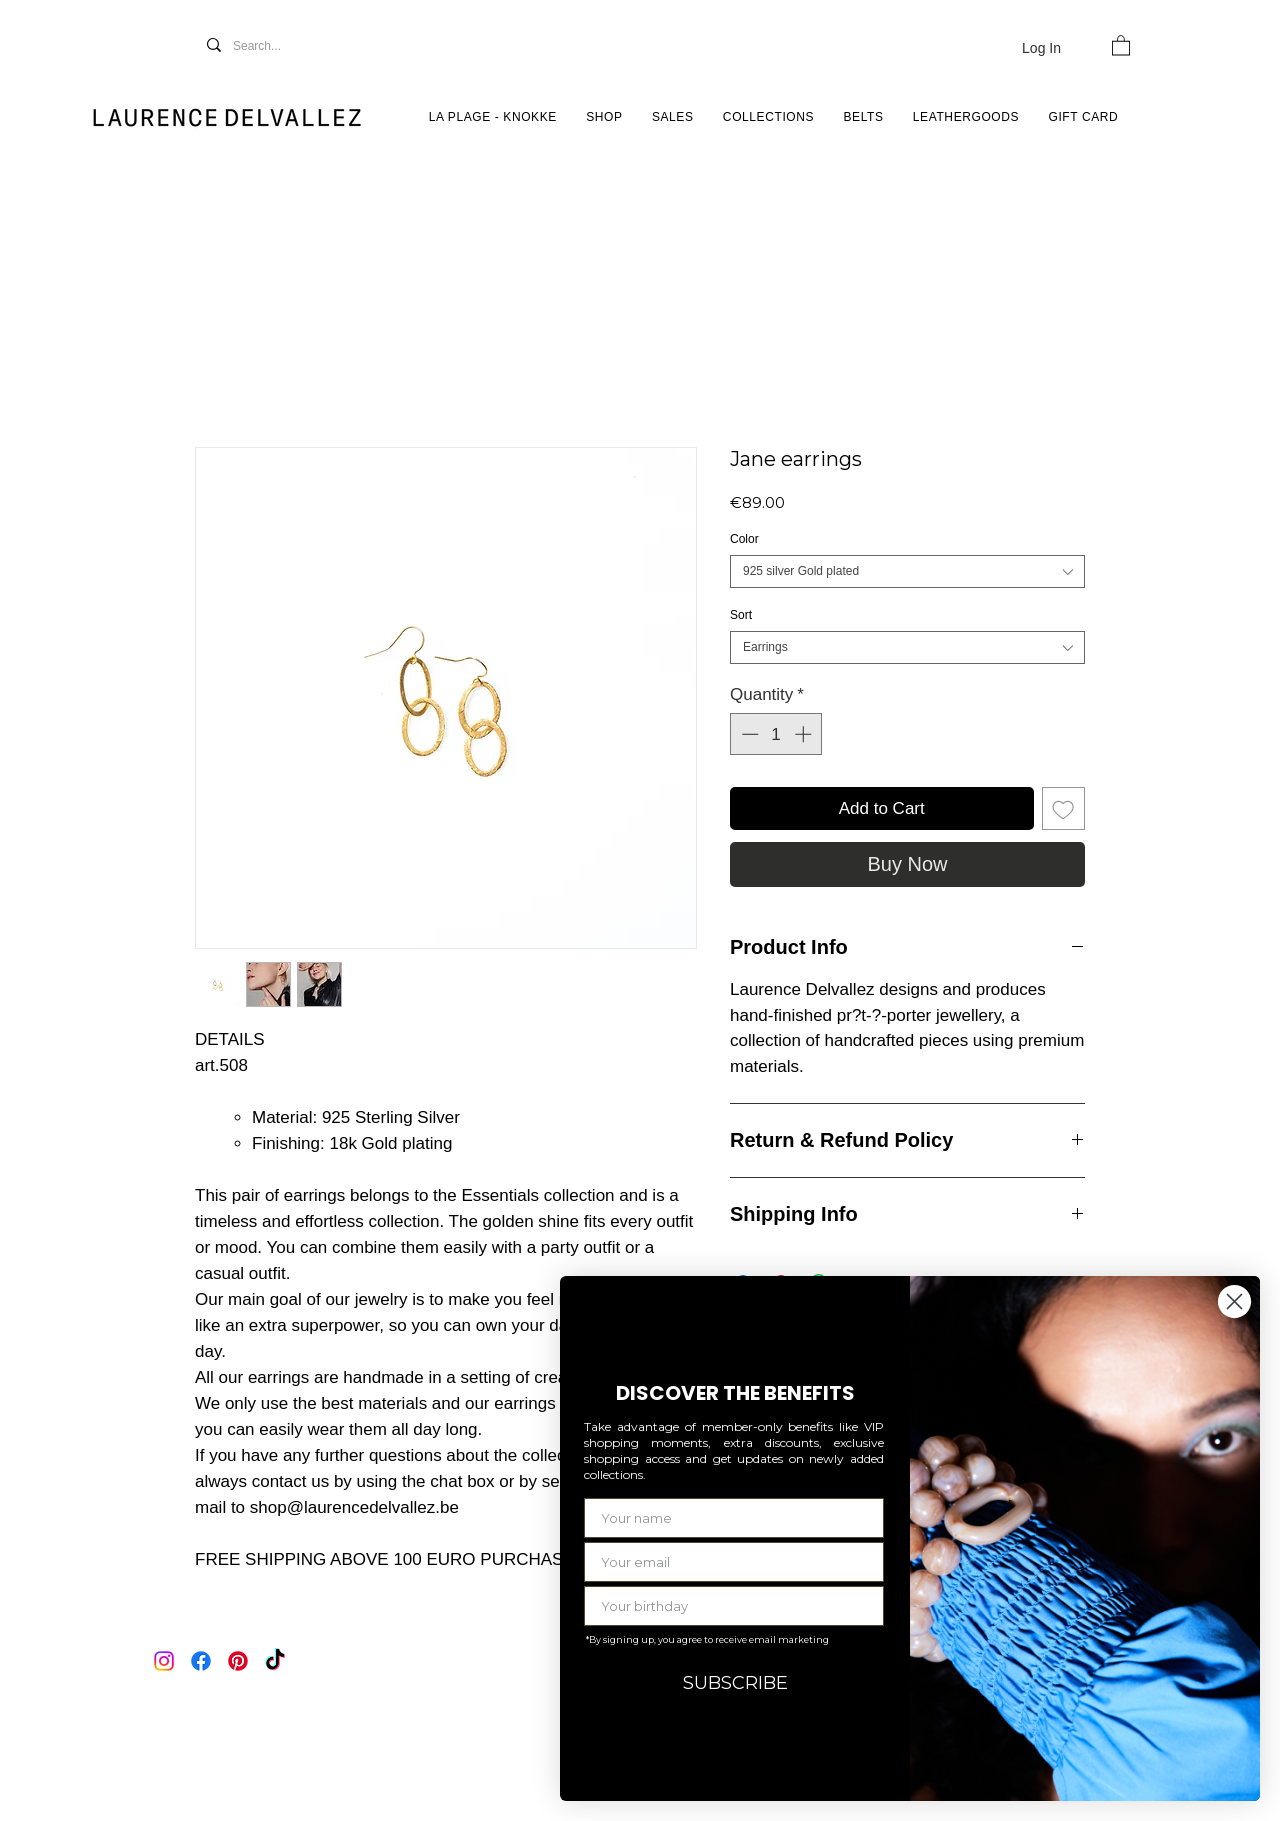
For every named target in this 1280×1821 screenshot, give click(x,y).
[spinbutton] (776, 734)
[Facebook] (201, 1661)
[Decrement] (748, 734)
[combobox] (907, 571)
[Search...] (278, 46)
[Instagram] (164, 1661)
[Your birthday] (734, 1606)
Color (744, 539)
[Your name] (734, 1518)
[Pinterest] (238, 1661)
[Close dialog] (1234, 1301)
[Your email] (734, 1562)
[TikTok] (275, 1661)
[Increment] (805, 734)
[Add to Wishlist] (1064, 809)
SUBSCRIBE (735, 1683)
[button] (1121, 44)
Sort (741, 615)
